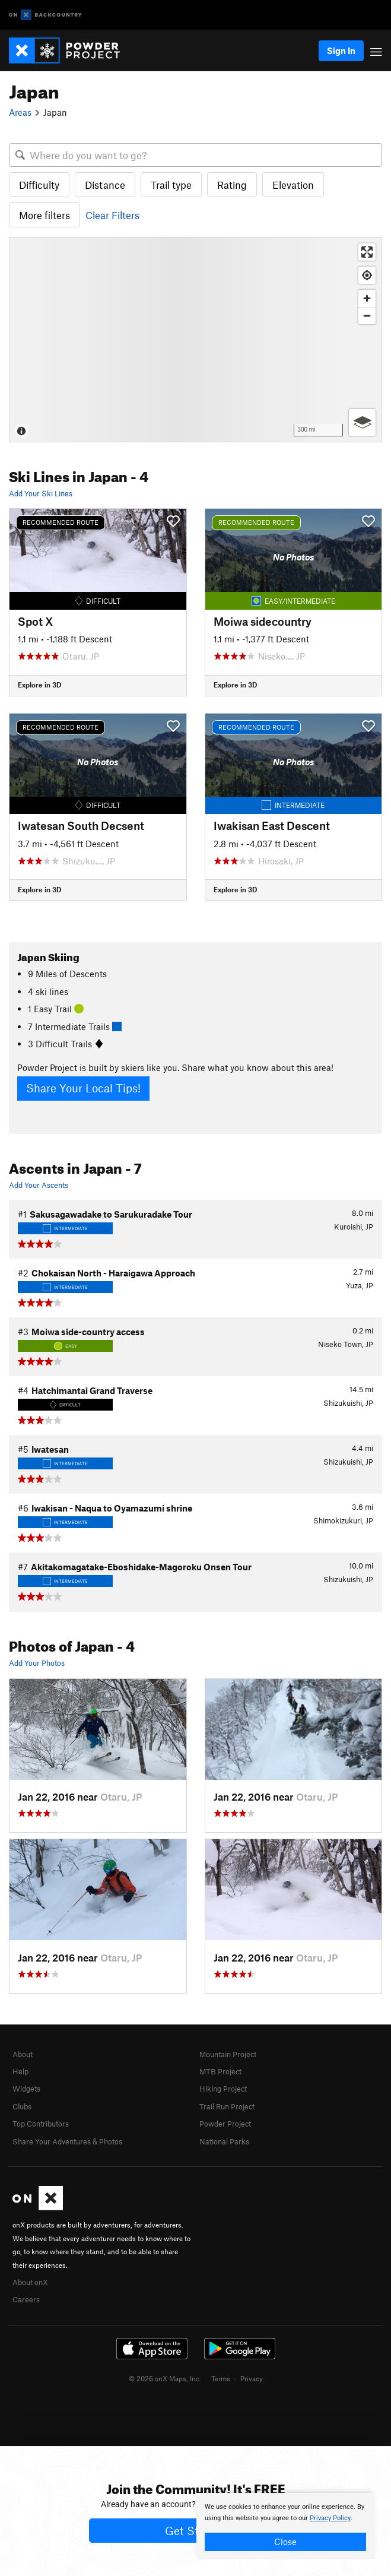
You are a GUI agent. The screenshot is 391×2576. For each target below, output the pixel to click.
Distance (105, 185)
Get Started (195, 2530)
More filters (44, 215)
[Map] (195, 339)
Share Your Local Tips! (83, 1088)
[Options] (362, 422)
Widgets (26, 2088)
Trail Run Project (227, 2106)
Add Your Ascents (38, 1185)
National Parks (224, 2141)
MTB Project (220, 2071)
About (22, 2054)
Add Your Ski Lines (40, 493)
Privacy (251, 2378)
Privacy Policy (330, 2518)
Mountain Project (227, 2054)
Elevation (293, 185)
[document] (285, 2526)
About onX (30, 2282)
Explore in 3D (39, 684)
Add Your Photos (37, 1663)
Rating (232, 185)
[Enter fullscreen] (367, 252)
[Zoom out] (367, 315)
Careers (26, 2299)
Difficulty (39, 185)
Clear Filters (112, 215)
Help (20, 2071)
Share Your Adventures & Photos (67, 2141)
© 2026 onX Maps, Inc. (165, 2378)
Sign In (341, 50)
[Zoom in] (367, 298)
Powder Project (225, 2123)
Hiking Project (223, 2088)
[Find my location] (367, 275)
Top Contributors (40, 2123)
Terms (220, 2378)
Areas (20, 112)
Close (285, 2541)
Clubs (21, 2106)
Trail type (171, 185)
